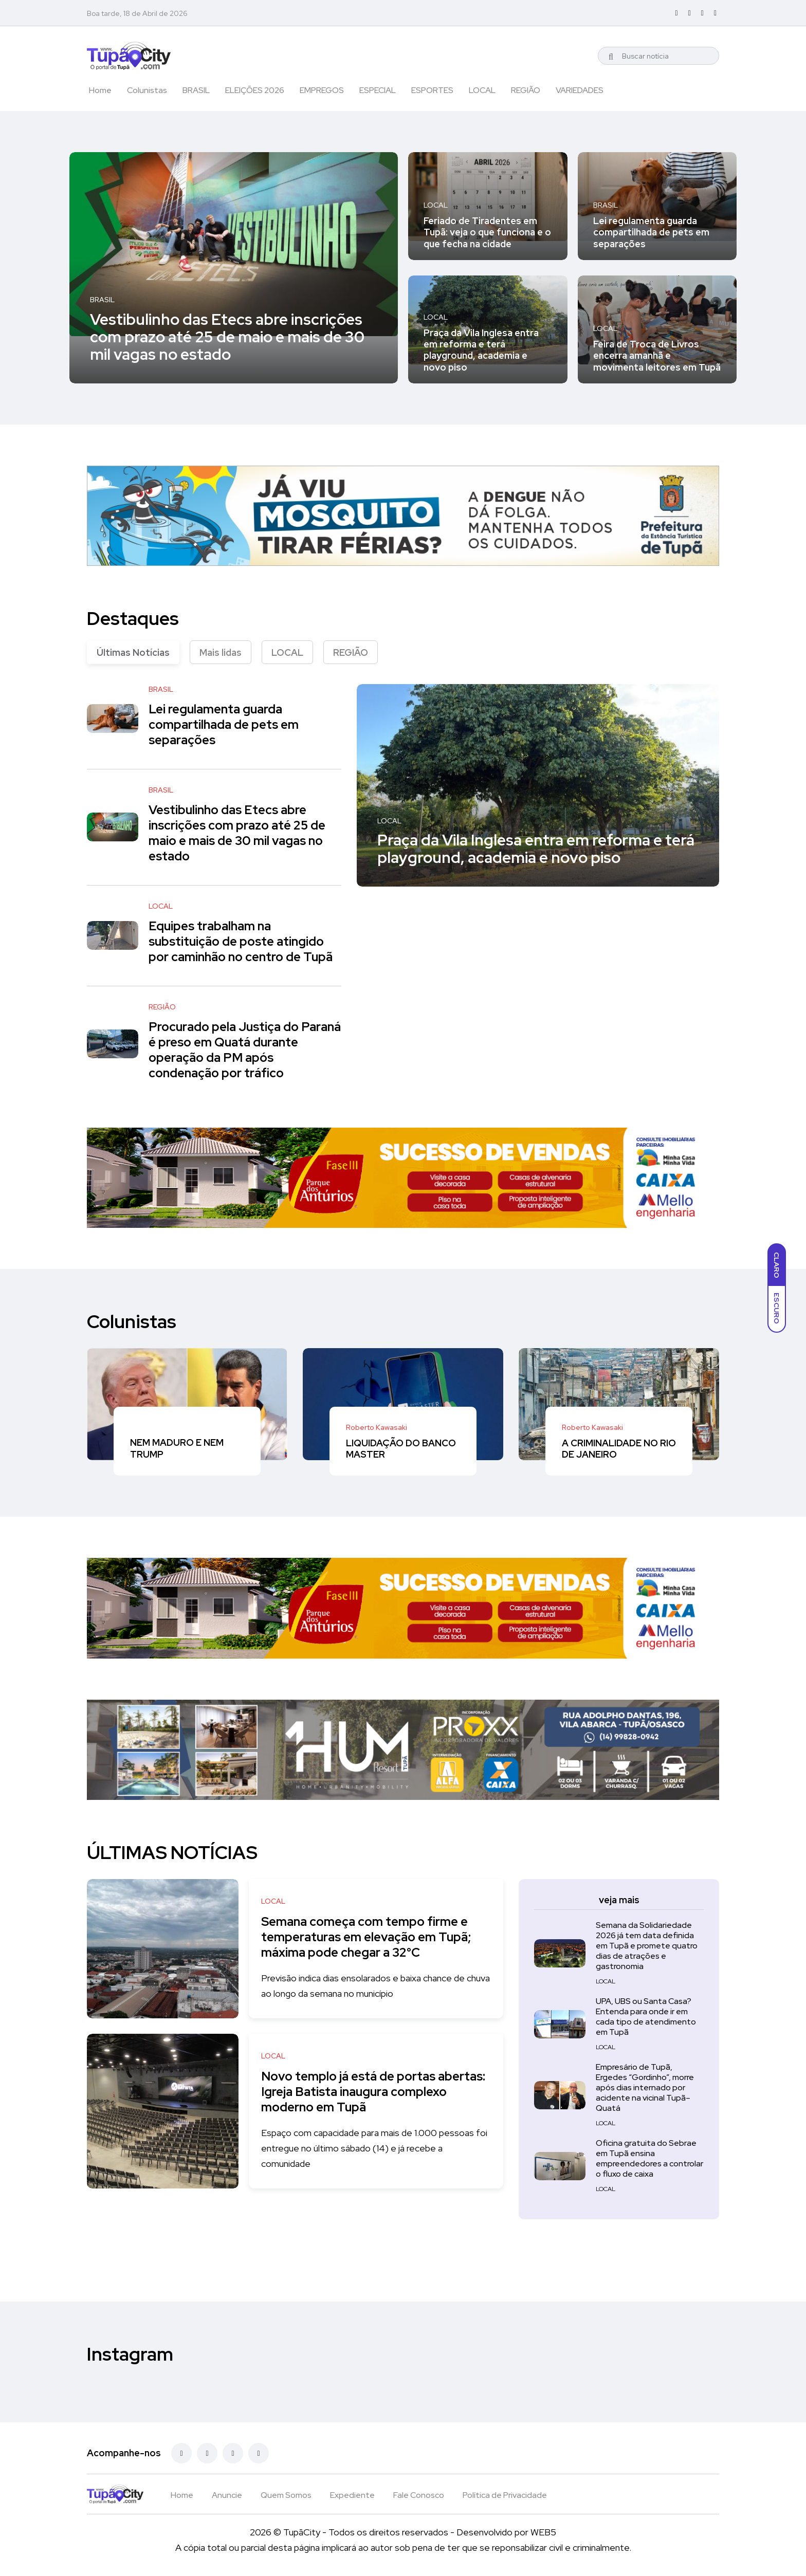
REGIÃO (525, 90)
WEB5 (543, 2532)
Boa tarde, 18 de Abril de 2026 (137, 13)
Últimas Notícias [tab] (133, 652)
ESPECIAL (377, 90)
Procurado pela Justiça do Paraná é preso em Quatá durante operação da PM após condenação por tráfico (245, 1050)
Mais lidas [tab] (220, 652)
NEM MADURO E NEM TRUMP (177, 1448)
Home (100, 90)
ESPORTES (432, 90)
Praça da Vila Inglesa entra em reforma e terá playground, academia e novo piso (481, 350)
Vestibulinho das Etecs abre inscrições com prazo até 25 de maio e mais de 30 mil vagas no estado (227, 336)
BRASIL (196, 90)
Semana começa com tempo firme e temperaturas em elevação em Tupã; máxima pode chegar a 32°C (369, 1936)
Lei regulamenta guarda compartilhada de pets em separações (651, 232)
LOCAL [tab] (287, 652)
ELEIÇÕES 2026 (254, 90)
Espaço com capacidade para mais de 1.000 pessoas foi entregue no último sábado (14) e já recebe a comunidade (371, 2148)
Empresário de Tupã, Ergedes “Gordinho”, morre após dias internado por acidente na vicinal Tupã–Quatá (645, 2087)
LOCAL (482, 90)
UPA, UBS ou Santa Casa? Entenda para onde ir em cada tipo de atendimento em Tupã (646, 2016)
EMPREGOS (322, 90)
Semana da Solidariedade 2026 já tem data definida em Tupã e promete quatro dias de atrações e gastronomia (647, 1946)
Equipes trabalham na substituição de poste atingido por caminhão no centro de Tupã (241, 941)
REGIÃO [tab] (350, 652)
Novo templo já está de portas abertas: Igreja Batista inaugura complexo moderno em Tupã (353, 2091)
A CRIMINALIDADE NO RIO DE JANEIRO (619, 1448)
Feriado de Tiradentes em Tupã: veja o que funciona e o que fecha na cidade (487, 232)
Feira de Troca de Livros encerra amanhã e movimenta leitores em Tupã (657, 355)
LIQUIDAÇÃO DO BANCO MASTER (401, 1448)
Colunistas (147, 90)
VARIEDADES (579, 90)
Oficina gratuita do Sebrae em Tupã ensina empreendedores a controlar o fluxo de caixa (649, 2158)
